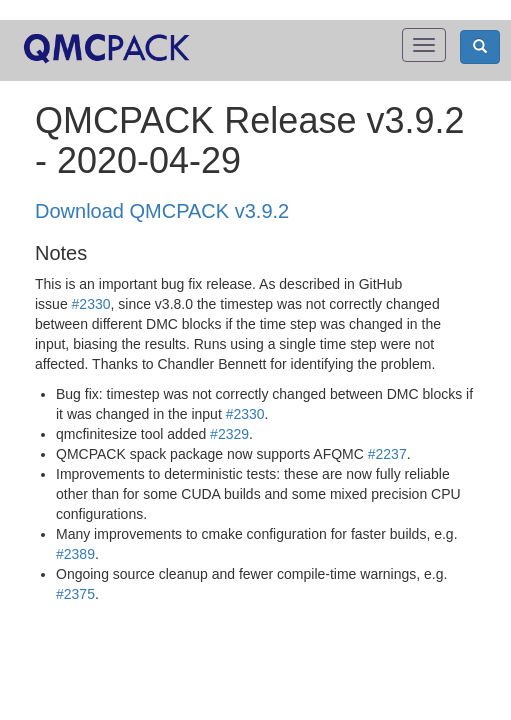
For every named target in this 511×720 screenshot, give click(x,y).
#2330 (91, 304)
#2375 (75, 594)
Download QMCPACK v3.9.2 (162, 211)
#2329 (229, 434)
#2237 (387, 454)
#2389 (75, 554)
